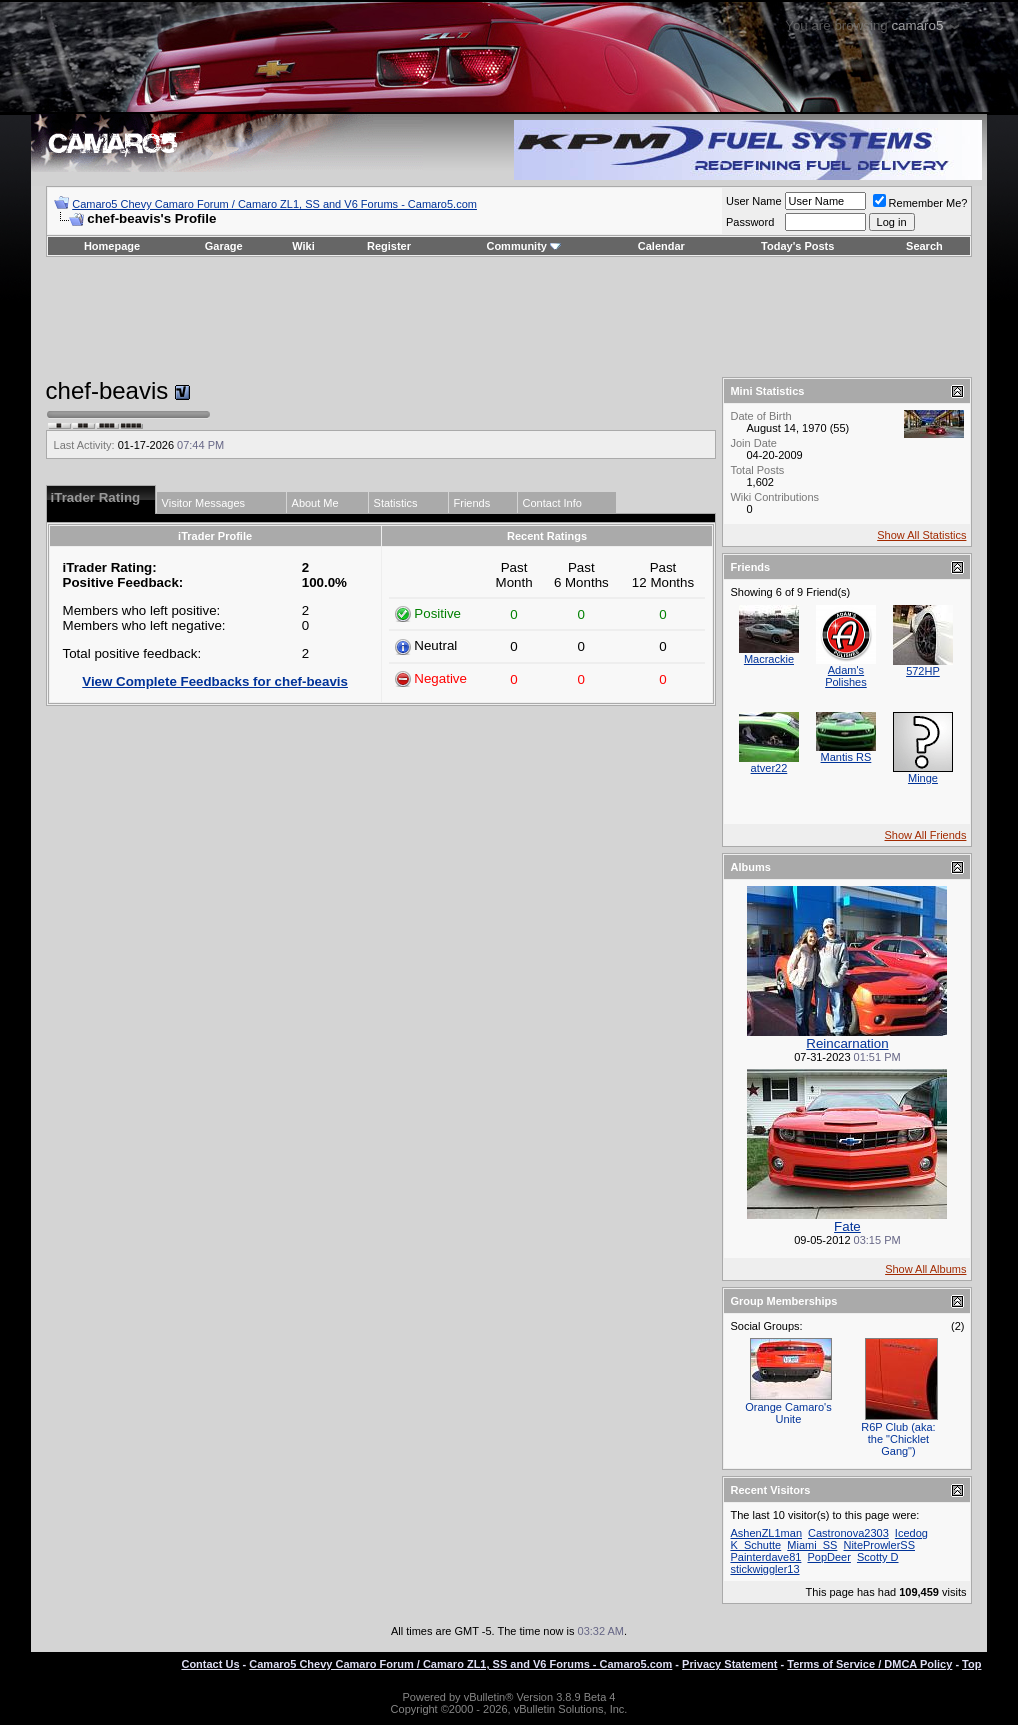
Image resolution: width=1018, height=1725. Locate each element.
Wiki (303, 246)
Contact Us (210, 1664)
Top (971, 1664)
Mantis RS (846, 757)
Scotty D (878, 1557)
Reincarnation (847, 1043)
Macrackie (769, 659)
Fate (847, 1226)
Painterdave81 (765, 1557)
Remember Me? (920, 203)
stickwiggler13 (764, 1569)
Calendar (661, 246)
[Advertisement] (509, 317)
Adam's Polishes (846, 676)
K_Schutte (755, 1545)
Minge (923, 778)
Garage (224, 246)
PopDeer (828, 1557)
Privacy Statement (729, 1664)
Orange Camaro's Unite (788, 1413)
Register (389, 246)
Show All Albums (925, 1269)
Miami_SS (812, 1545)
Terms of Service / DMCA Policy (869, 1664)
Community (523, 246)
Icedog (911, 1533)
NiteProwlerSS (879, 1545)
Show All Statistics (921, 535)
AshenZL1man (766, 1533)
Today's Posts (797, 246)
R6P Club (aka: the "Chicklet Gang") (898, 1439)
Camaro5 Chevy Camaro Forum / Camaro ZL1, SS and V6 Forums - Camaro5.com (274, 204)
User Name (754, 201)
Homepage (112, 246)
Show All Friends (926, 835)
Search (924, 246)
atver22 (769, 768)
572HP (923, 671)
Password (750, 222)
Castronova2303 (848, 1533)
